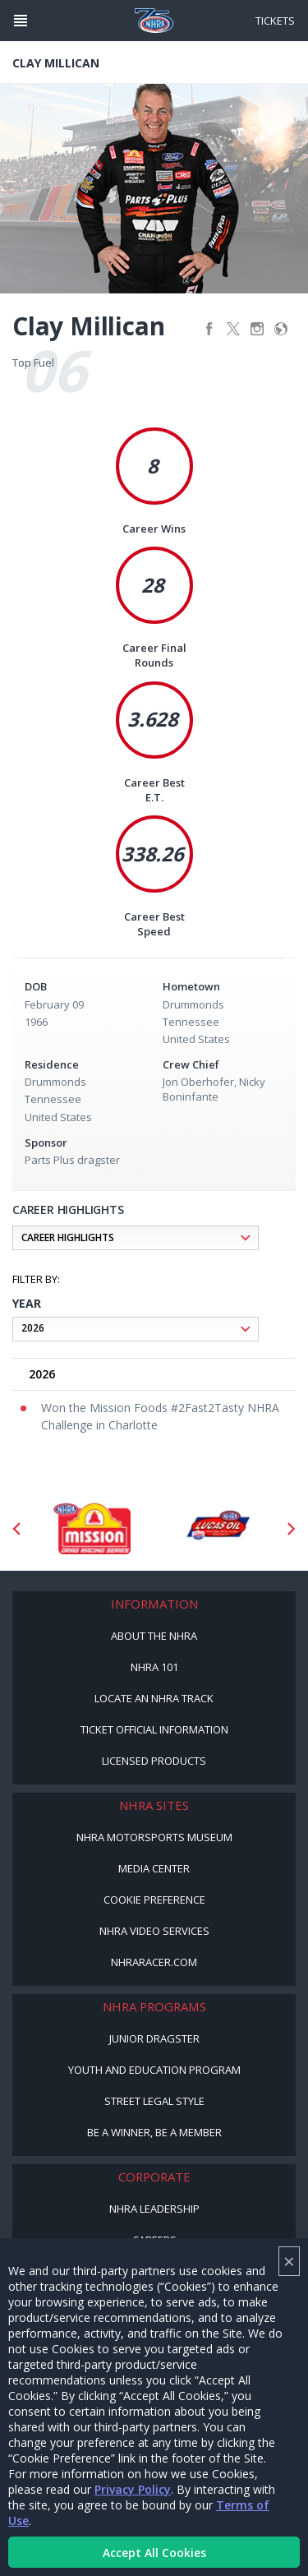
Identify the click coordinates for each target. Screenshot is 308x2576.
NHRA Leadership (154, 2208)
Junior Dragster (154, 2038)
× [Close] (289, 2260)
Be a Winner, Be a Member (154, 2132)
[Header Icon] (20, 20)
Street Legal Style (154, 2101)
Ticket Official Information (154, 1729)
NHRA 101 (154, 1667)
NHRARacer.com (154, 1962)
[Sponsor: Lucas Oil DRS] (217, 1529)
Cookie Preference (154, 1899)
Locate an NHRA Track (154, 1698)
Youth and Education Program (154, 2069)
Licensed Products (154, 1760)
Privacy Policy (132, 2489)
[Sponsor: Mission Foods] (91, 1529)
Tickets (275, 20)
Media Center (154, 1868)
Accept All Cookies (154, 2552)
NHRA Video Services (154, 1930)
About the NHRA (154, 1635)
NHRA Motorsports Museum (154, 1837)
